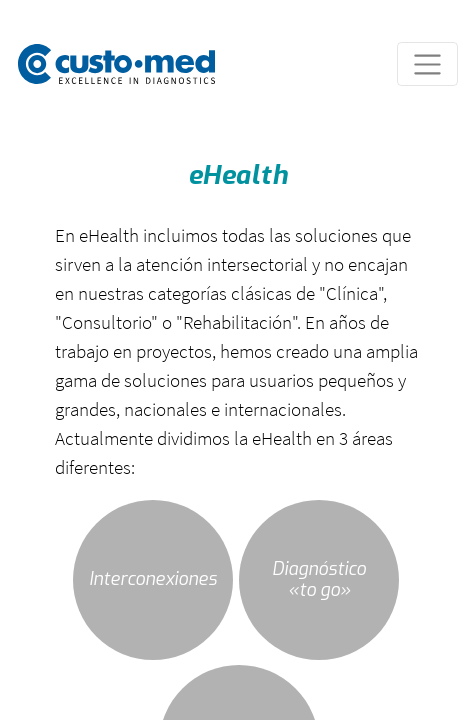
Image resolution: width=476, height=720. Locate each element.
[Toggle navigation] (427, 64)
